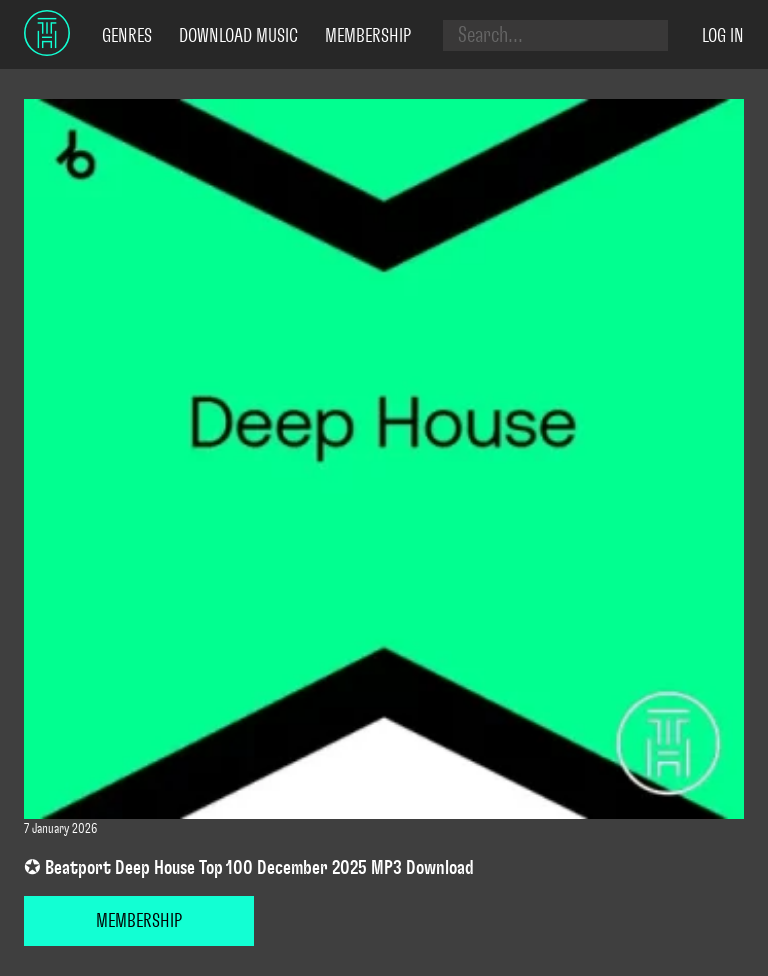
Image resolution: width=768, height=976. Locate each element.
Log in (723, 36)
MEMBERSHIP (139, 921)
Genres (127, 36)
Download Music (238, 36)
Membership (368, 36)
